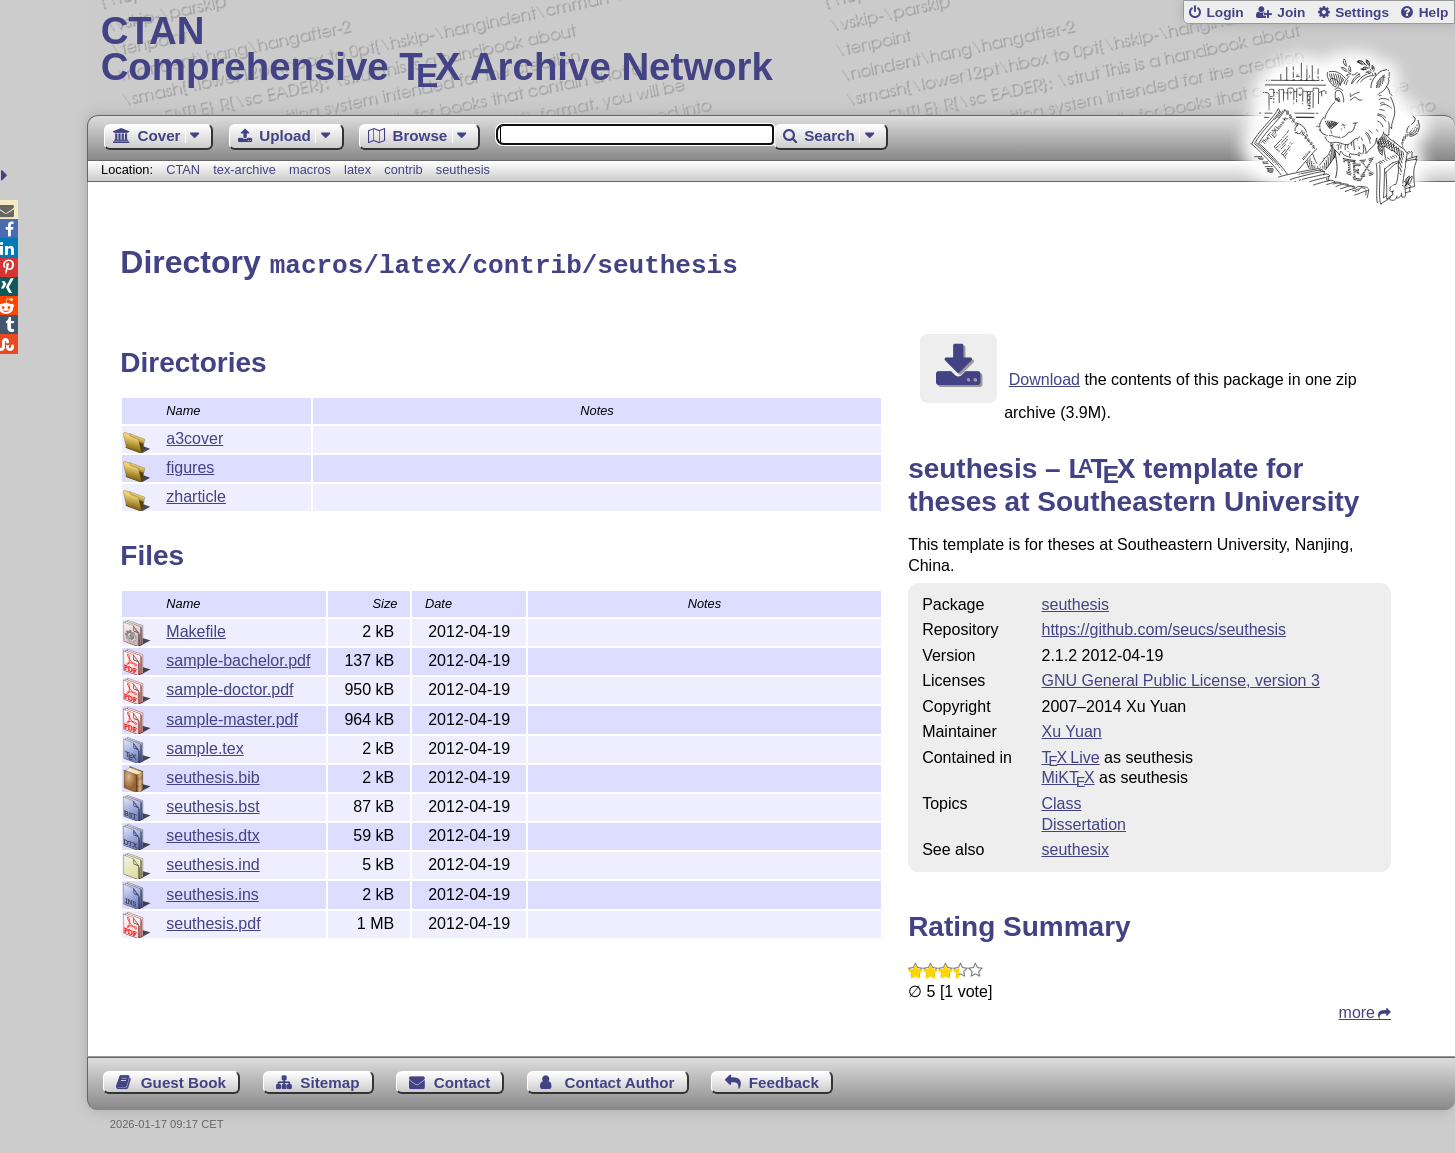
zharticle (196, 493)
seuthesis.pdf (213, 920)
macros (310, 169)
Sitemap (329, 1079)
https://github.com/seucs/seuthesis (1163, 626)
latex (357, 169)
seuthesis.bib (212, 774)
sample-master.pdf (232, 716)
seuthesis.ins (212, 891)
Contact (462, 1079)
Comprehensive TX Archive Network (771, 50)
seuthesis (463, 169)
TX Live (1070, 754)
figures (190, 464)
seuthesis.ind (212, 861)
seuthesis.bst (212, 803)
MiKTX (1067, 774)
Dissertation (1083, 821)
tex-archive (244, 169)
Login (1224, 12)
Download (1044, 376)
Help (1434, 12)
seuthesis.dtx (212, 832)
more (1357, 1009)
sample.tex (204, 745)
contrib (403, 169)
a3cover (194, 435)
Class (1061, 800)
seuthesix (1075, 846)
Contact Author (620, 1079)
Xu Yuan (1071, 728)
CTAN (183, 169)
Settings (1362, 12)
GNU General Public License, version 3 (1180, 677)
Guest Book (183, 1079)
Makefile (196, 628)
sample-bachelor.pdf (238, 657)
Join (1291, 12)
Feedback (784, 1079)
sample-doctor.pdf (229, 686)
